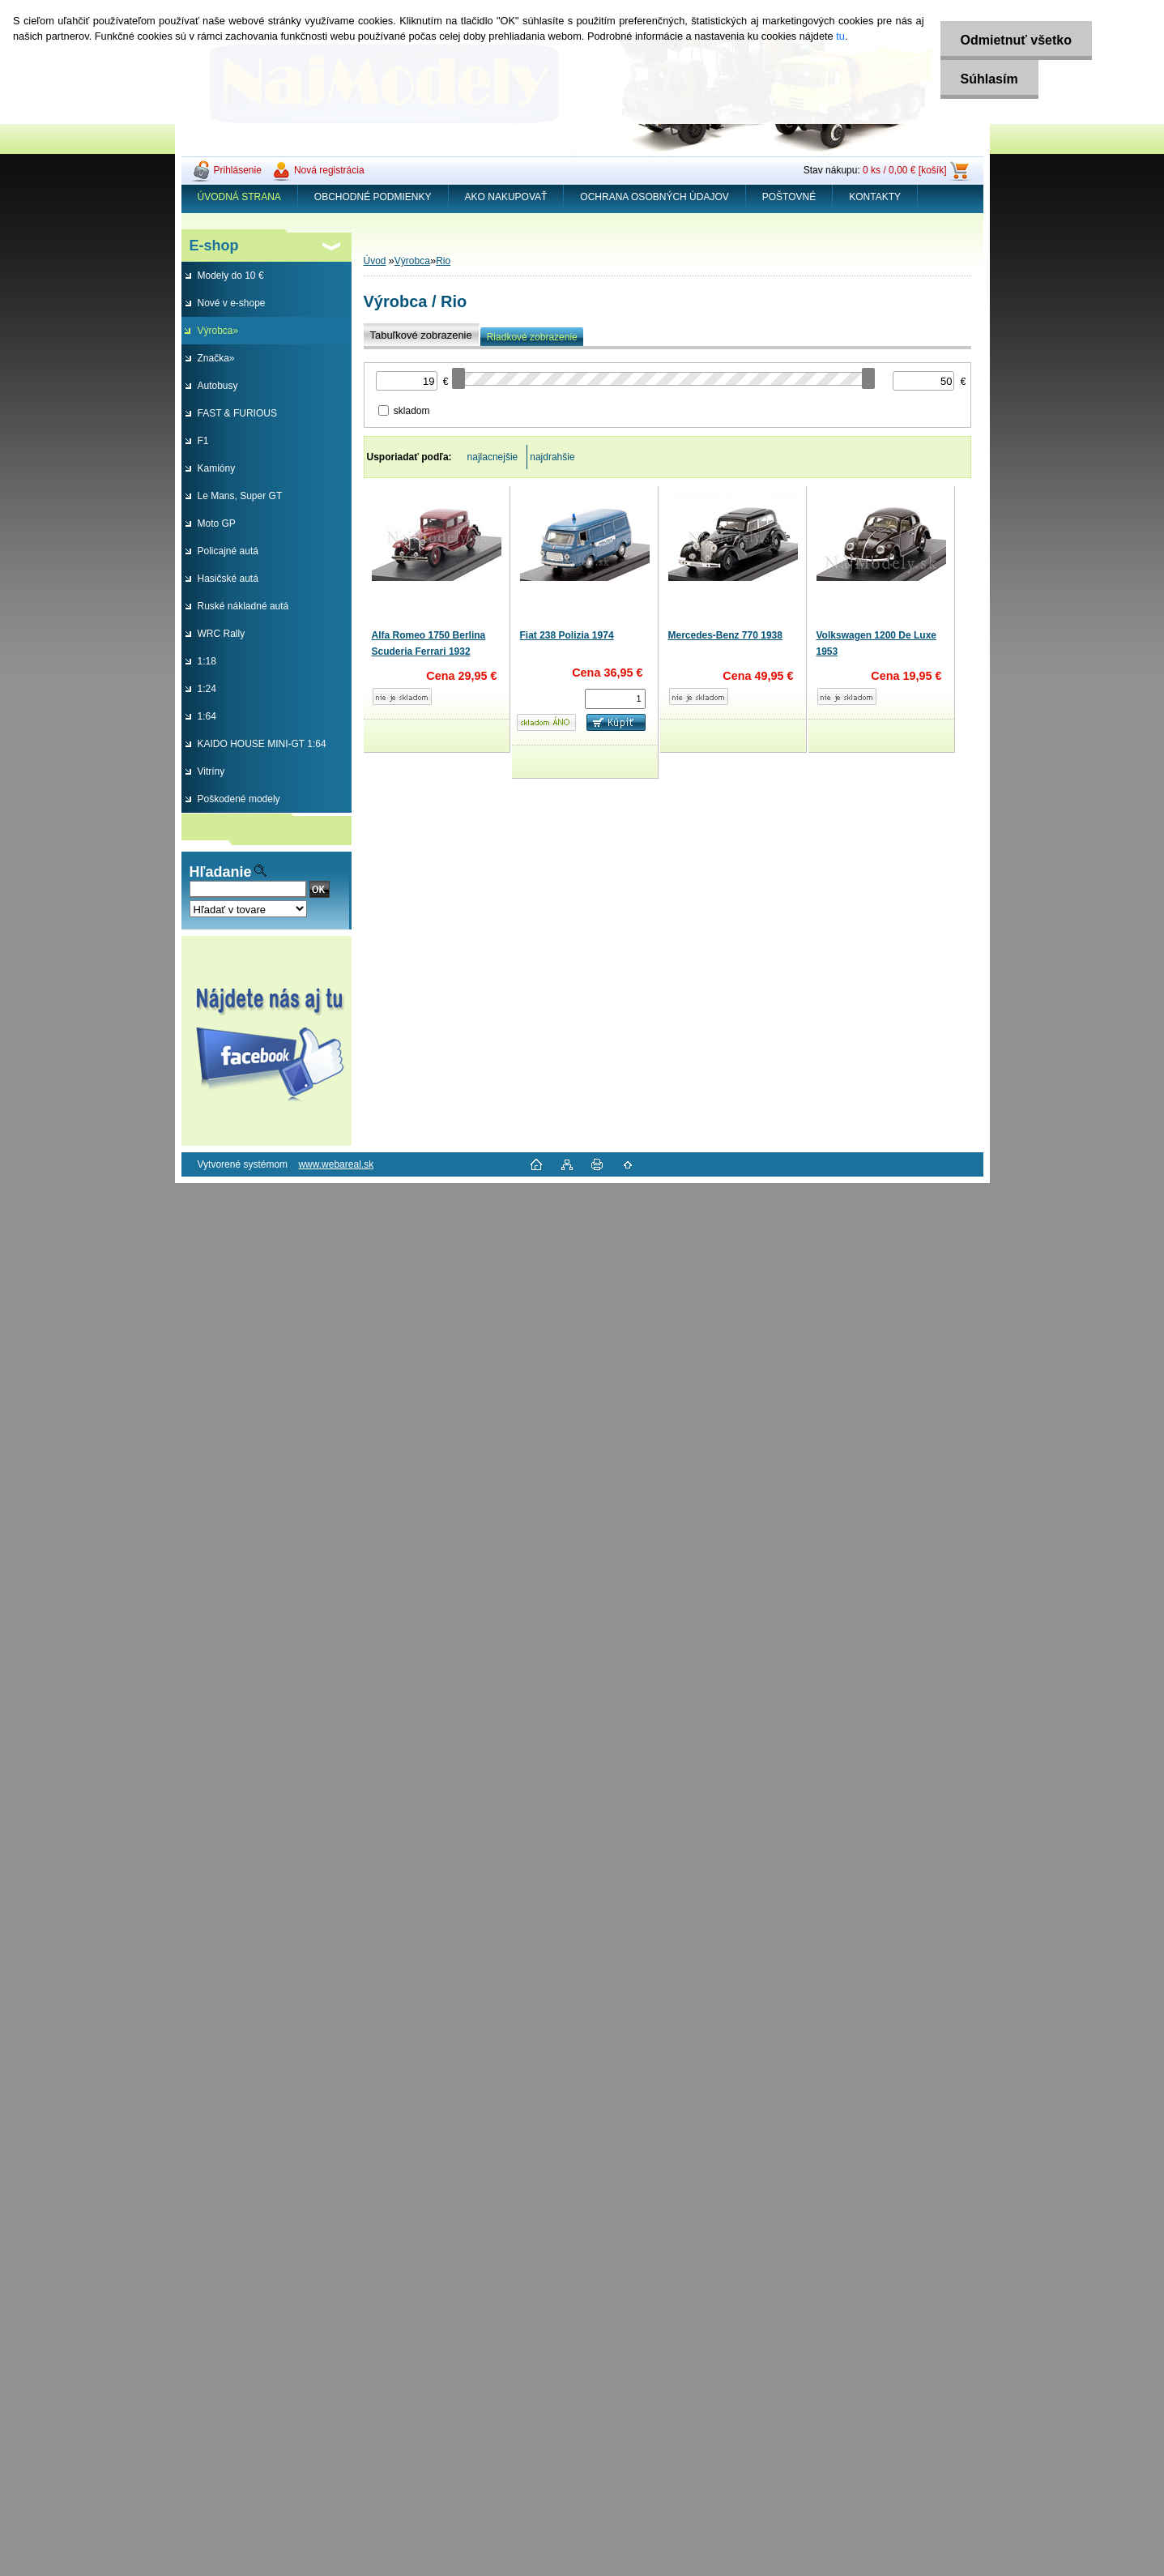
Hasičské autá (228, 578)
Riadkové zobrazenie (532, 337)
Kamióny (217, 468)
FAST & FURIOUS (237, 413)
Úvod (375, 261)
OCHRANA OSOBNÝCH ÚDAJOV (654, 197)
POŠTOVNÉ (789, 197)
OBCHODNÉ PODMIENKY (373, 197)
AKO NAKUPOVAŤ (506, 197)
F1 (203, 440)
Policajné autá (228, 551)
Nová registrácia (329, 170)
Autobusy (218, 385)
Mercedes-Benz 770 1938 (725, 635)
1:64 (207, 716)
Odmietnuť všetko (1016, 40)
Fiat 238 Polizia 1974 (567, 635)
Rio (443, 261)
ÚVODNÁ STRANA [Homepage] (239, 197)
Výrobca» (218, 330)
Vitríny (211, 771)
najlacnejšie (492, 457)
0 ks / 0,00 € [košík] (904, 170)
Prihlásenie (238, 170)
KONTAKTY (875, 197)
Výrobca (412, 261)
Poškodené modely (239, 799)
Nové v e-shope (232, 303)
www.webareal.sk (335, 1164)
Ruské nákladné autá (243, 606)
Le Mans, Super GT (240, 496)
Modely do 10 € (231, 275)
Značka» (216, 358)
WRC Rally (221, 633)
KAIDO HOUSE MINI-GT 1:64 (262, 744)
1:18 (207, 661)
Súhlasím (989, 79)
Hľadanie (221, 872)
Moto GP (217, 523)
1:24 (207, 688)
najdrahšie (552, 457)
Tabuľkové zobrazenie (421, 335)
